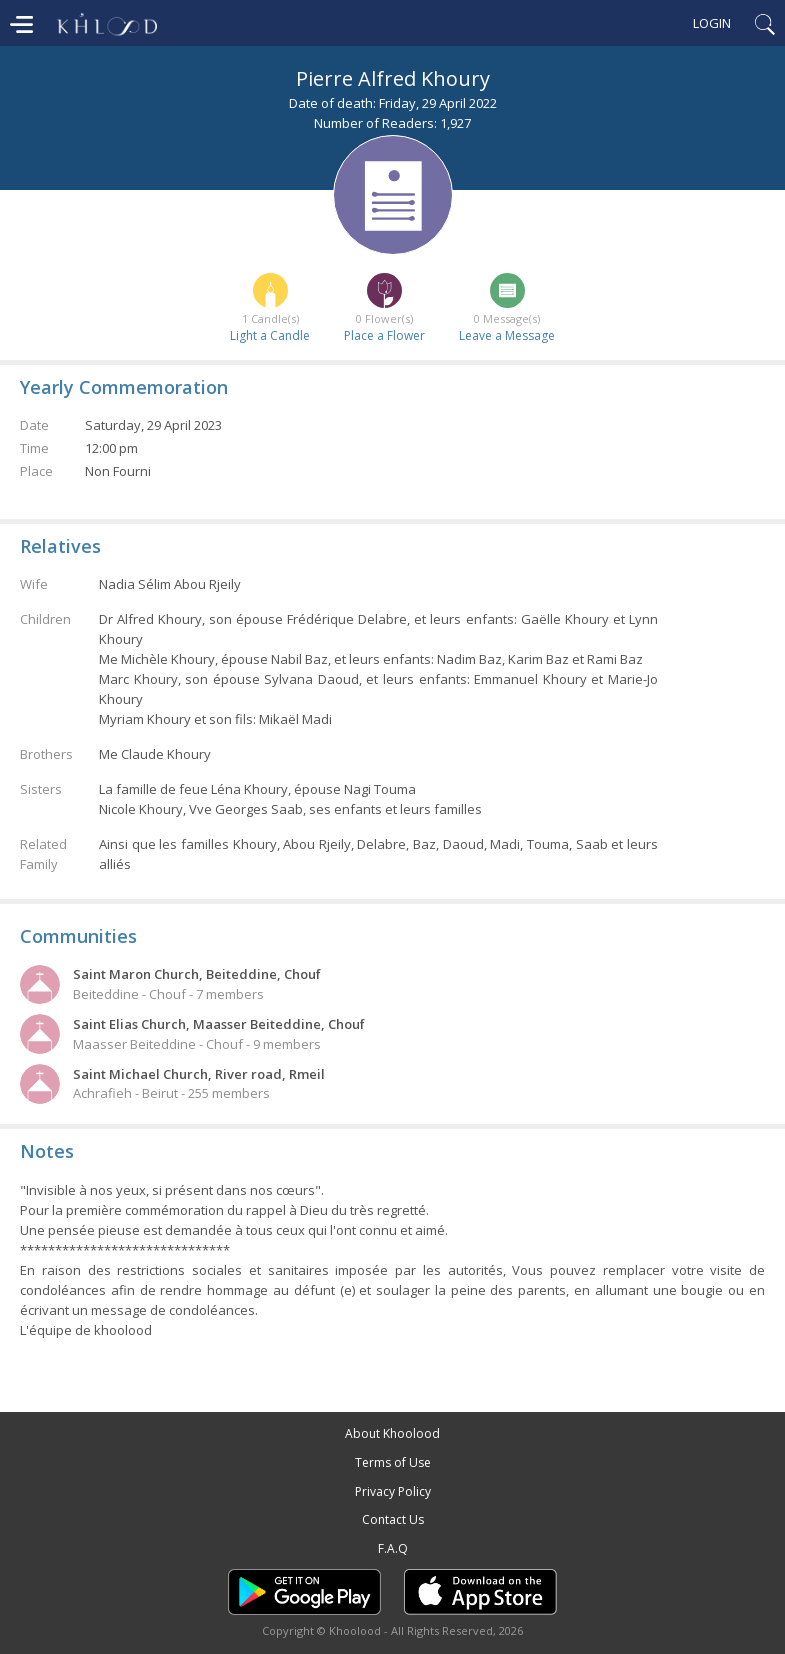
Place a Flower (384, 335)
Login (712, 23)
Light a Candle (270, 335)
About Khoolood (392, 1433)
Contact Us (393, 1519)
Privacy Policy (393, 1491)
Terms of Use (393, 1462)
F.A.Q (393, 1548)
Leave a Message (507, 335)
